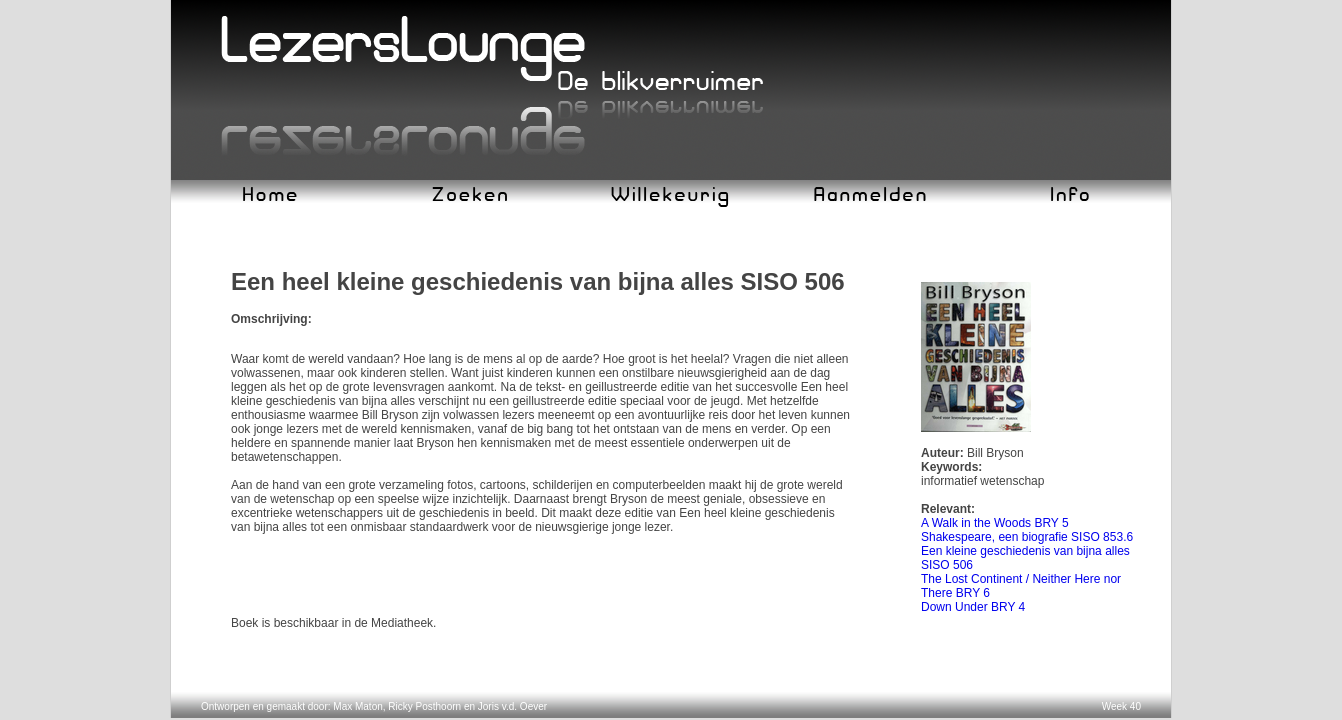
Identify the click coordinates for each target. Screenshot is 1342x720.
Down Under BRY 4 (973, 607)
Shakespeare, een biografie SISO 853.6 (1027, 537)
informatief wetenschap (982, 481)
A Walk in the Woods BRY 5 (995, 523)
